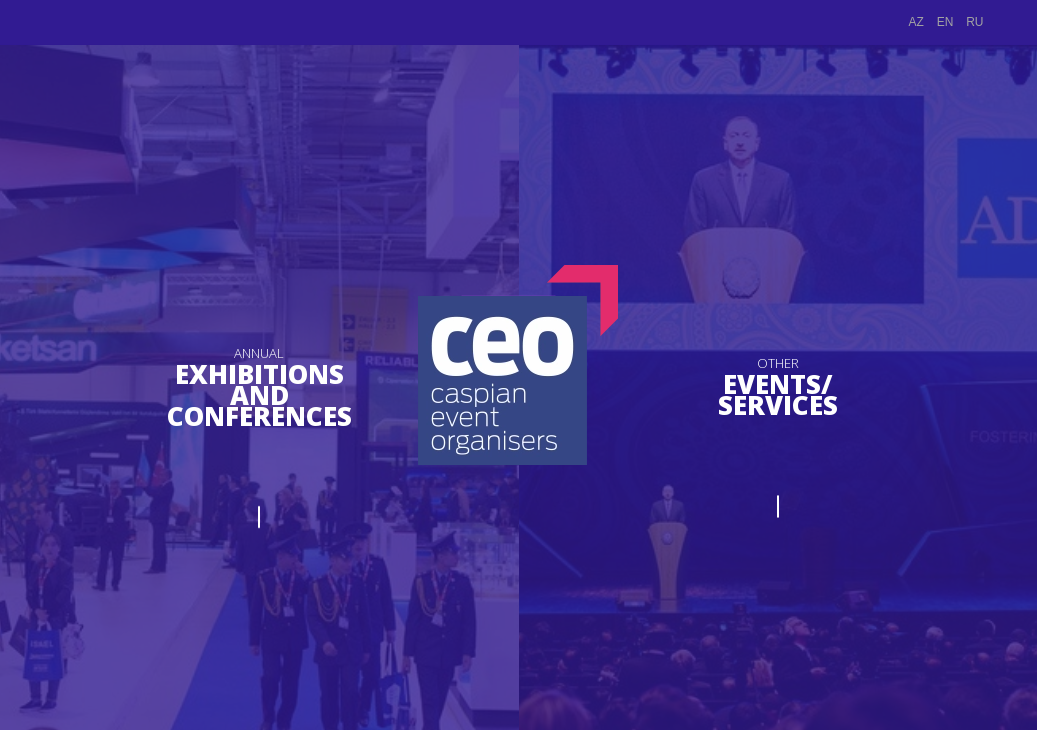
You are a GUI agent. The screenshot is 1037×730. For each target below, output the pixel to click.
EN (945, 22)
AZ (916, 22)
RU (974, 22)
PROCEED (259, 502)
